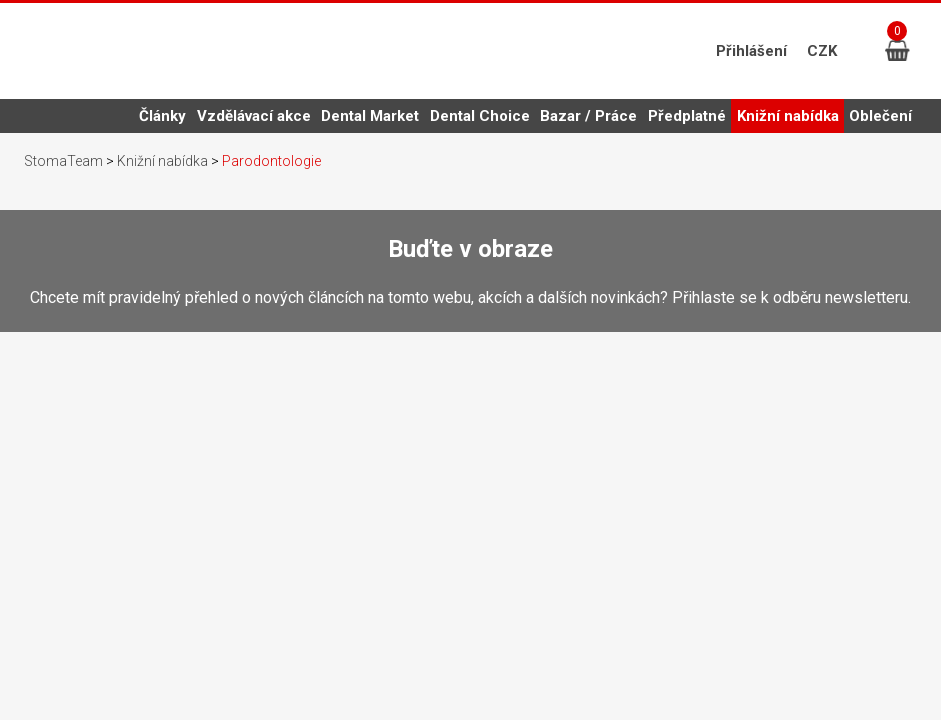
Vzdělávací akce (254, 116)
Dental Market (370, 116)
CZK (822, 51)
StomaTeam (63, 161)
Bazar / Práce (588, 116)
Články (162, 116)
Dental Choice (480, 116)
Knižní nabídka (788, 120)
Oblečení (880, 116)
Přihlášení (751, 51)
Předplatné (687, 116)
